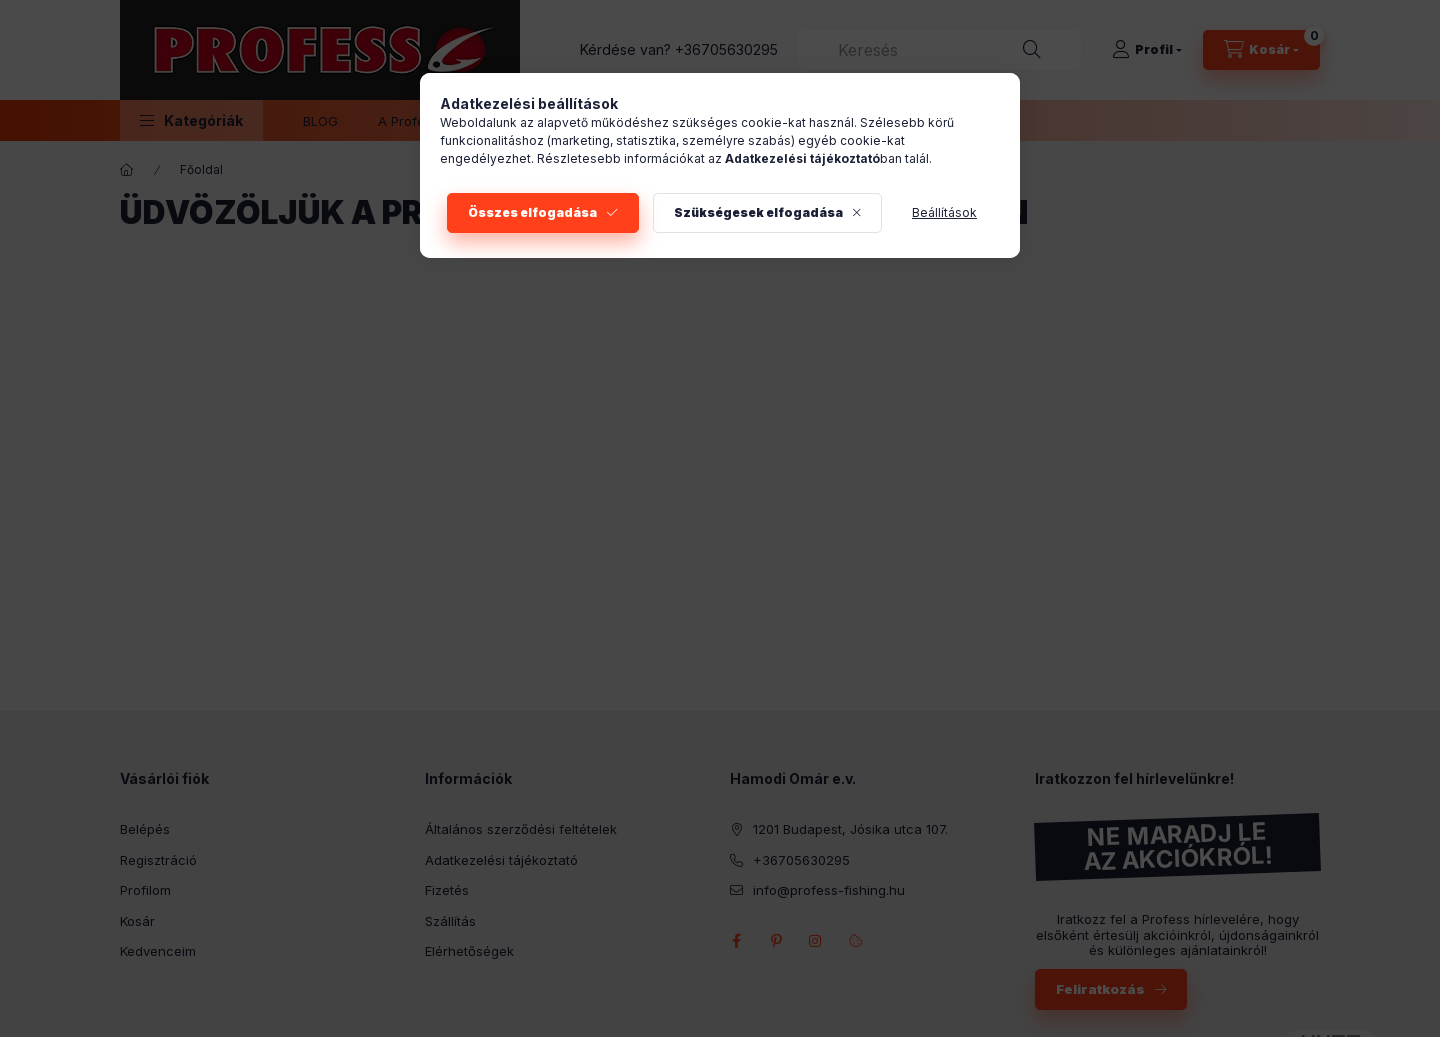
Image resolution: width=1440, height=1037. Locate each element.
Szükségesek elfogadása (758, 212)
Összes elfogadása (532, 212)
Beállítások (944, 212)
